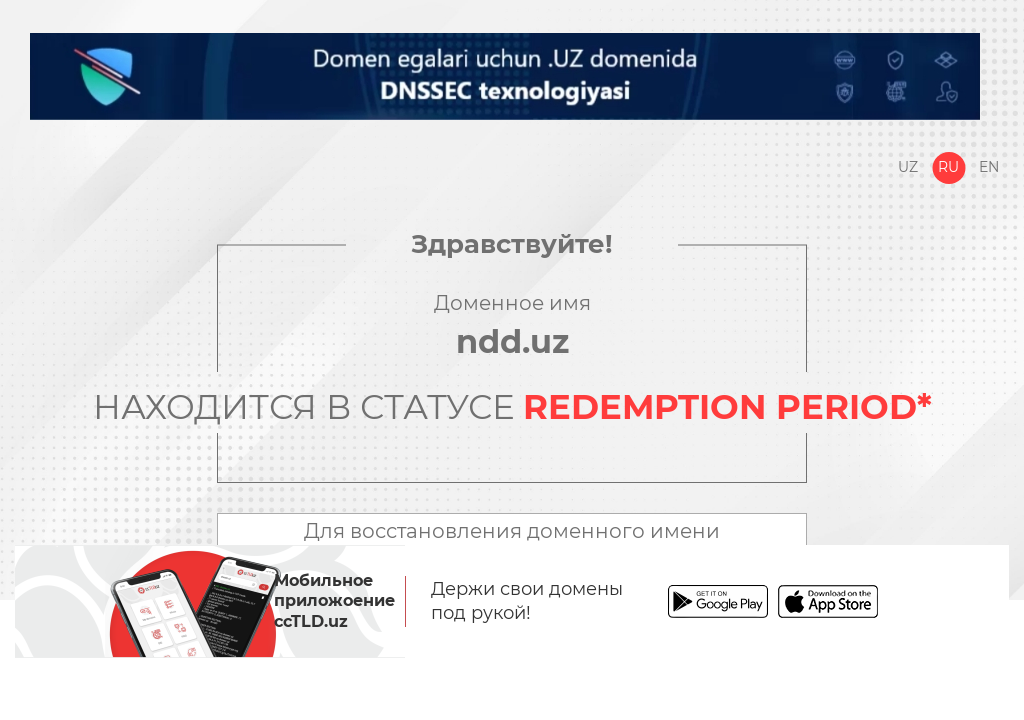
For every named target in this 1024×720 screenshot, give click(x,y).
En (989, 167)
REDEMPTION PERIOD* (727, 407)
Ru (948, 167)
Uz (908, 167)
